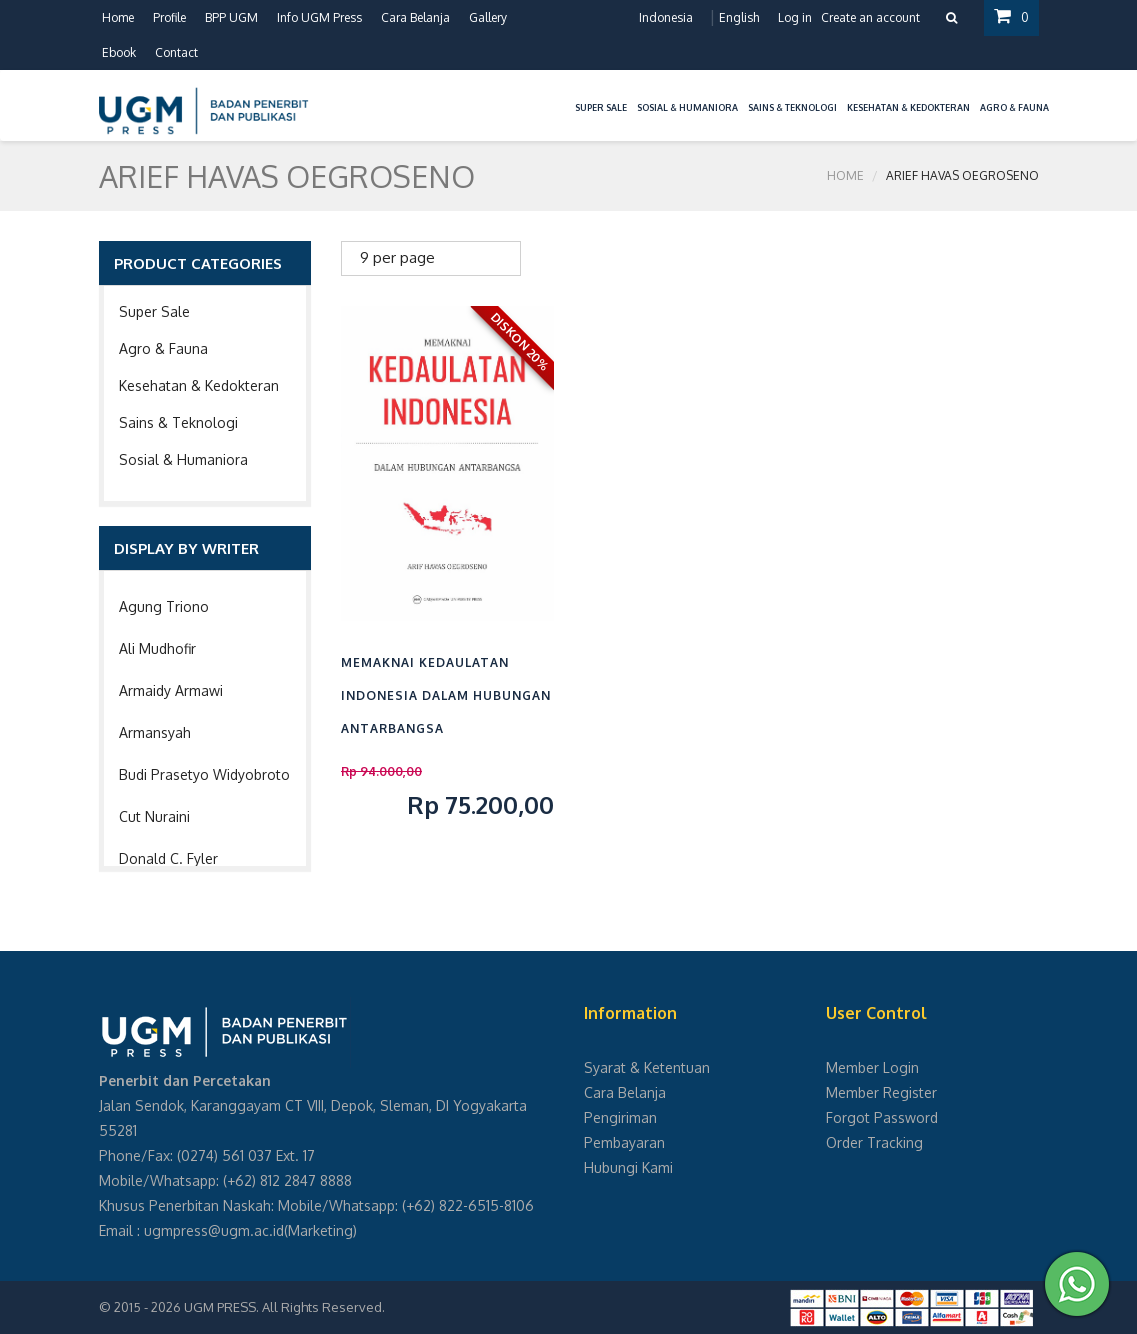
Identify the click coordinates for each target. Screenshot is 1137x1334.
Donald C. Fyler (168, 858)
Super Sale (154, 311)
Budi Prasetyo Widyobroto (204, 774)
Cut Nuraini (154, 816)
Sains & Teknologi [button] (792, 107)
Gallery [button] (488, 17)
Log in (795, 17)
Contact (176, 52)
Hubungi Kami (628, 1167)
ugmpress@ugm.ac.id (214, 1230)
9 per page (397, 257)
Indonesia (666, 17)
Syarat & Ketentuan (647, 1067)
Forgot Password (882, 1117)
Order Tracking (874, 1142)
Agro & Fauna (163, 348)
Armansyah (155, 732)
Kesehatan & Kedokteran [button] (908, 107)
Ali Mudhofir (157, 648)
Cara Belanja (415, 17)
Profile (169, 17)
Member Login (872, 1067)
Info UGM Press (319, 17)
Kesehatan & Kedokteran (199, 385)
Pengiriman (620, 1117)
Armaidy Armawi (171, 690)
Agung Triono (164, 606)
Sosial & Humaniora (183, 459)
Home (118, 17)
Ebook (119, 52)
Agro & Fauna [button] (1014, 107)
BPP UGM (231, 17)
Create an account (870, 17)
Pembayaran (624, 1142)
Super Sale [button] (601, 107)
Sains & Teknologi (178, 422)
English (739, 17)
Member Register (881, 1092)
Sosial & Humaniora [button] (687, 107)
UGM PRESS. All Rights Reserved (283, 1307)
